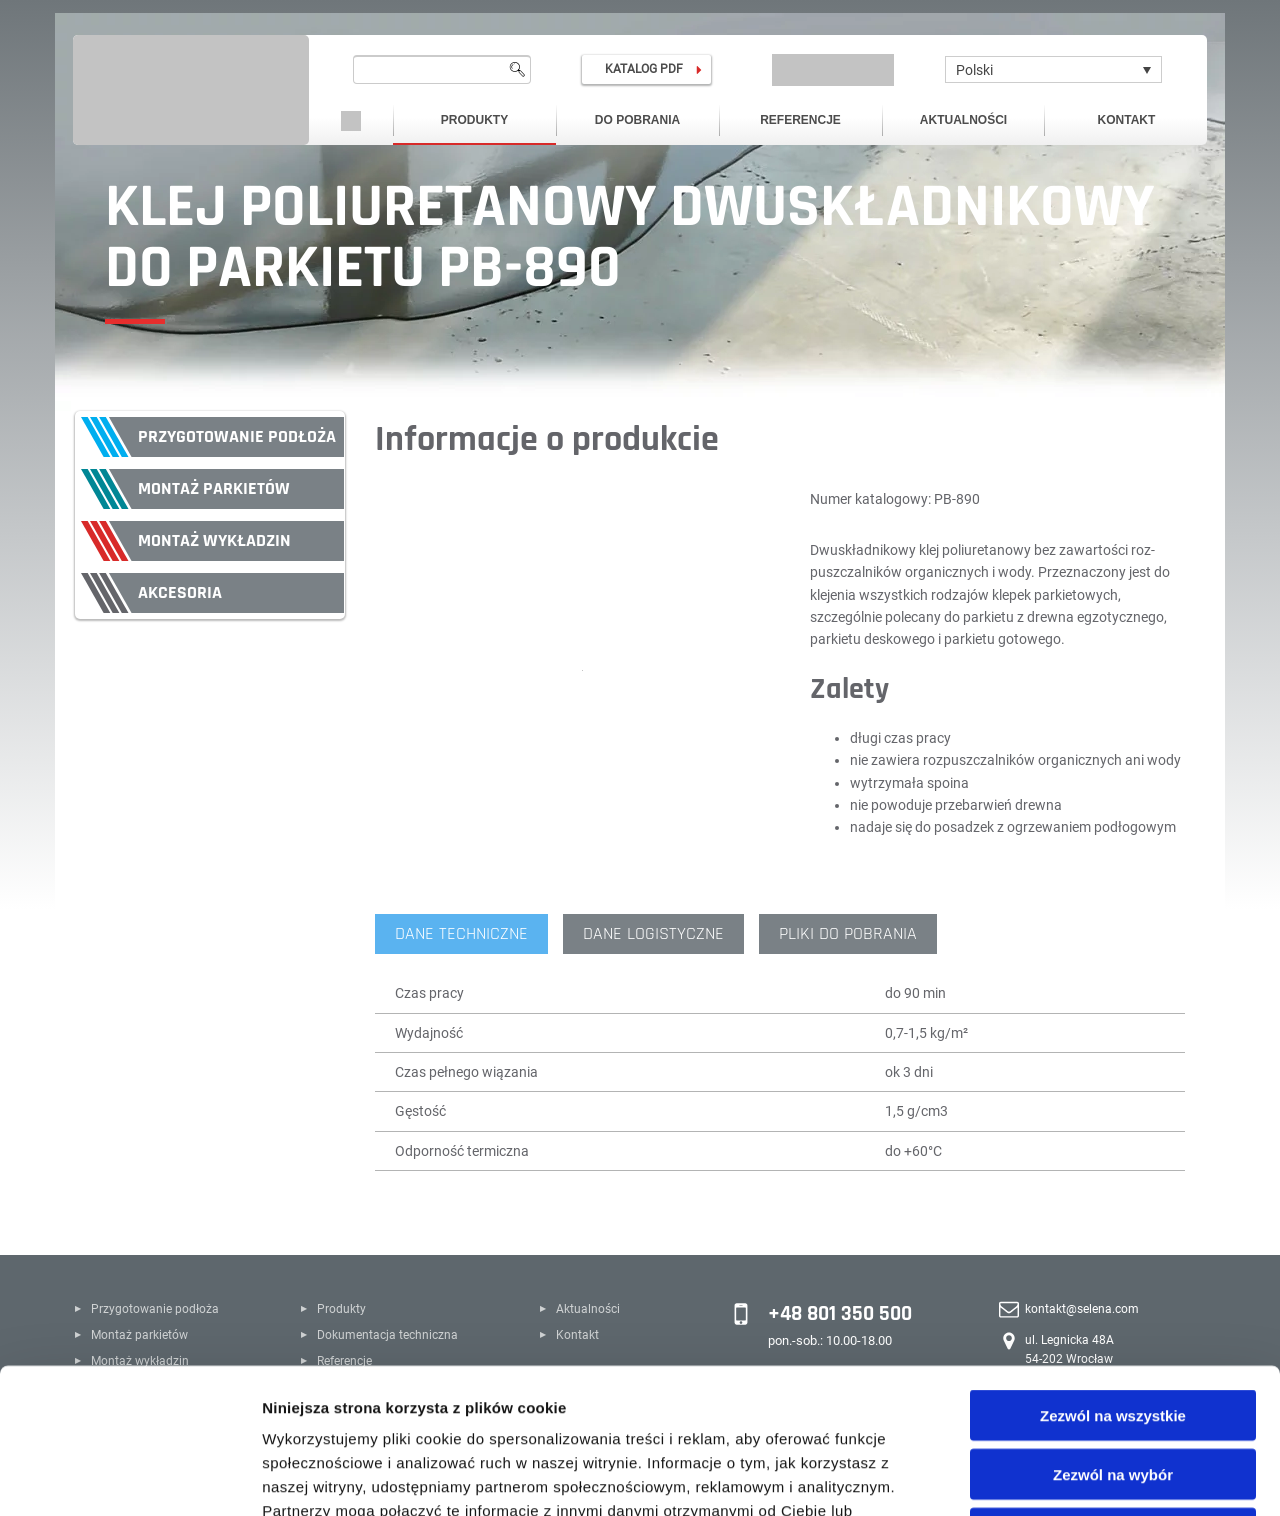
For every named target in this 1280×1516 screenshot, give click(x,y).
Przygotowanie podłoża (237, 436)
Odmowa (1112, 1388)
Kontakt (1127, 120)
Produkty (474, 120)
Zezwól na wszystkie (1113, 1270)
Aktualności (963, 120)
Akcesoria (180, 592)
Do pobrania (637, 120)
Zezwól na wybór (1113, 1329)
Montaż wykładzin (214, 540)
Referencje (800, 120)
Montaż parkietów (214, 488)
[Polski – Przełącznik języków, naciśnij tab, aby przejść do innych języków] (1053, 69)
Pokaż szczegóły (1067, 1476)
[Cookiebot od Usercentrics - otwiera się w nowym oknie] (129, 1477)
